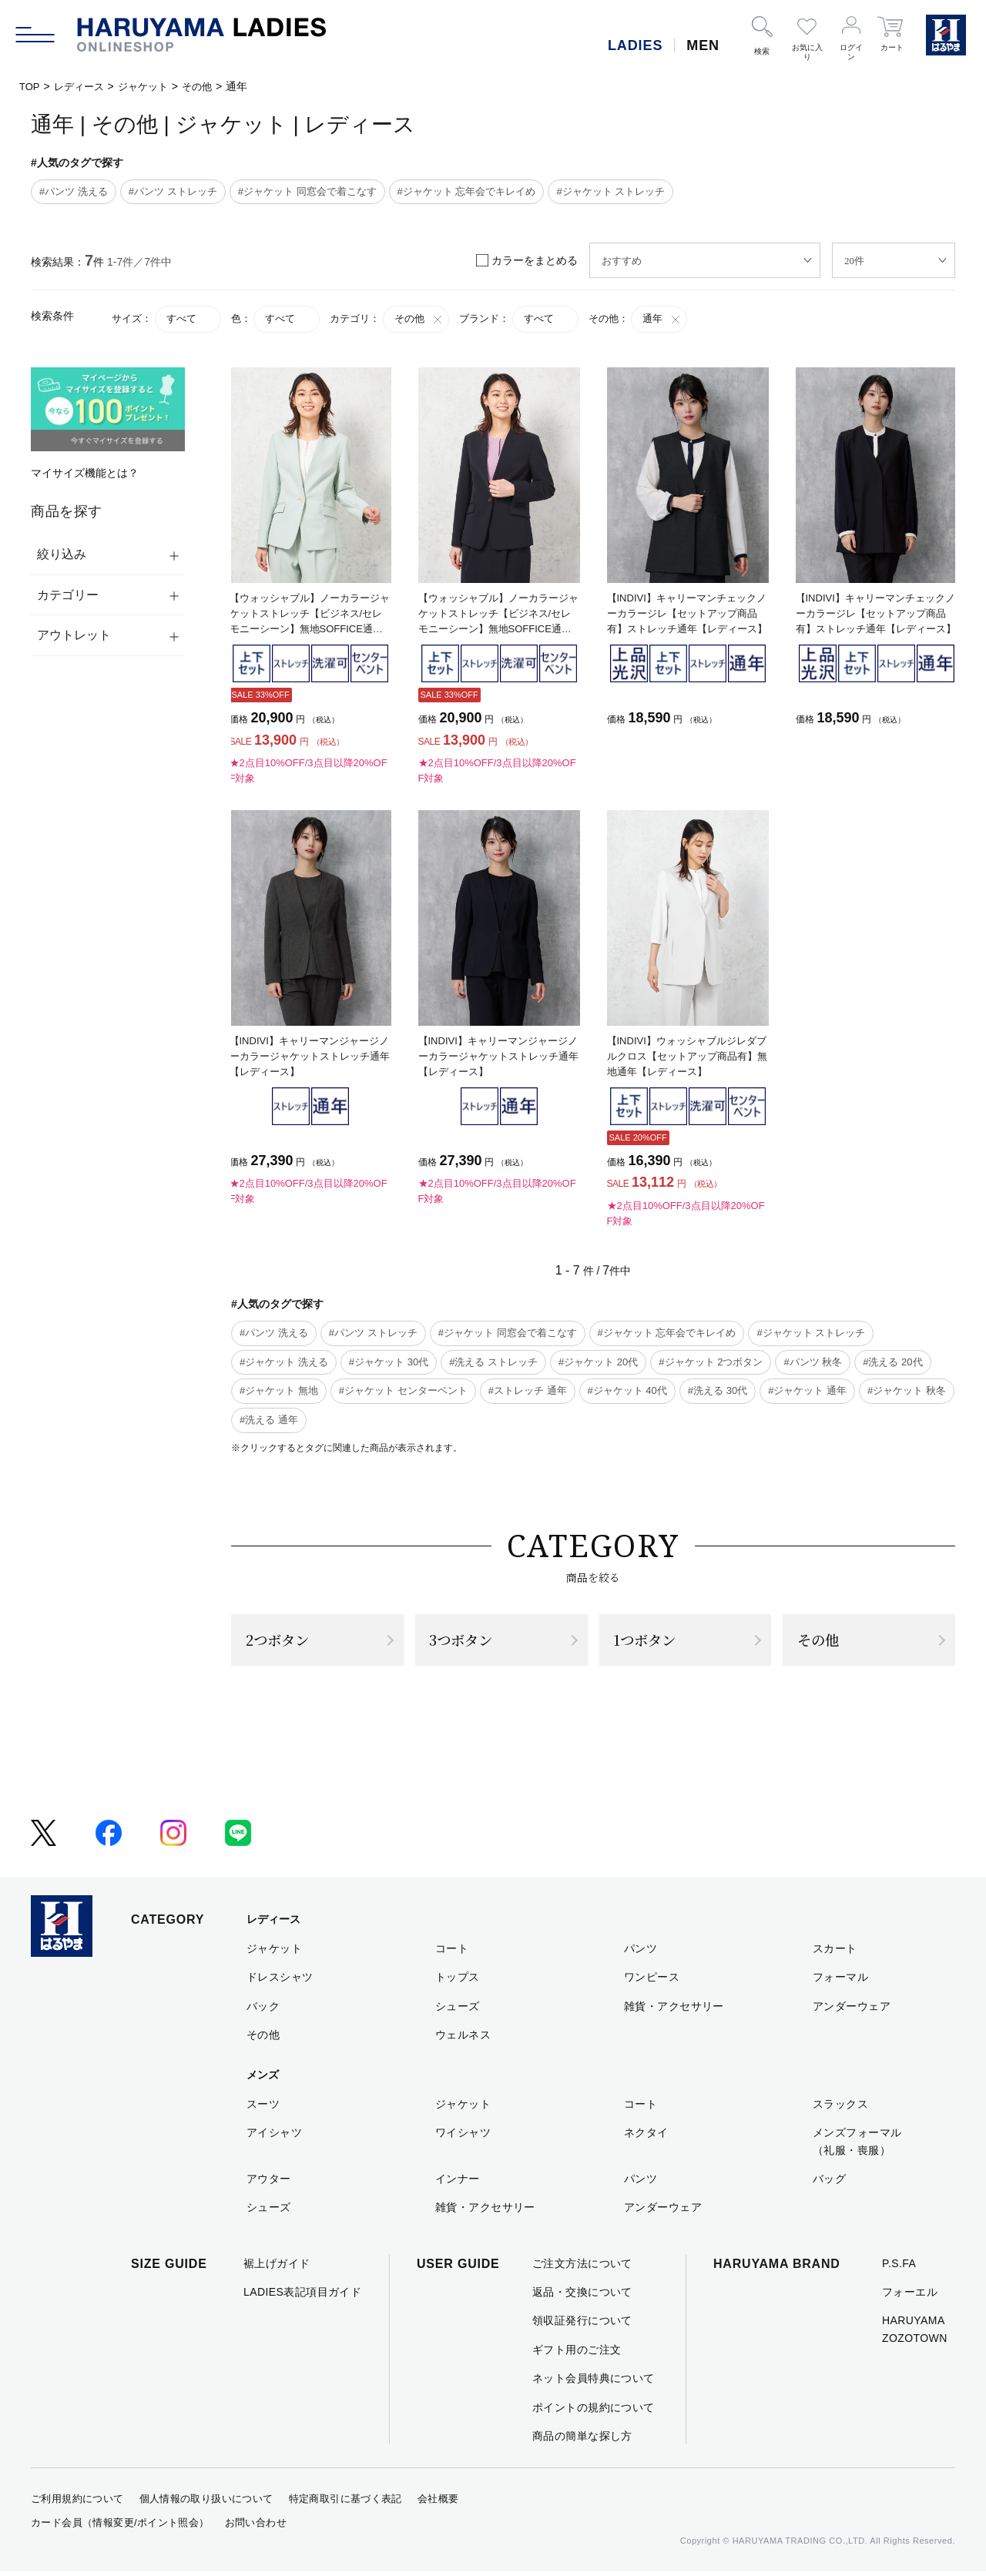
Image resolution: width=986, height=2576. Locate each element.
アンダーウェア (851, 2010)
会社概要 (438, 2503)
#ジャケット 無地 (279, 1390)
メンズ (262, 2078)
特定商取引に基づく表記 (345, 2503)
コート (451, 1952)
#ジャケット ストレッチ (610, 191)
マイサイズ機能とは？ (85, 473)
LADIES (635, 45)
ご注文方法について (582, 2267)
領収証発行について (582, 2325)
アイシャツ (274, 2136)
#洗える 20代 (892, 1362)
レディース (82, 86)
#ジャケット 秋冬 (906, 1390)
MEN (702, 45)
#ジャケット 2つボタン (711, 1362)
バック (263, 2010)
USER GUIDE (458, 2267)
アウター (268, 2182)
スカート (835, 1952)
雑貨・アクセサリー (674, 2010)
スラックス (840, 2108)
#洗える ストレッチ (493, 1362)
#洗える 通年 (269, 1419)
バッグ (829, 2182)
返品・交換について (582, 2296)
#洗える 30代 (717, 1390)
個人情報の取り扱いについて (206, 2503)
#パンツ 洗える (73, 191)
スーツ (263, 2108)
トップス (457, 1981)
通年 (662, 319)
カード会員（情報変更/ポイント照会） (120, 2526)
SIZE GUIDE (169, 2267)
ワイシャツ (463, 2136)
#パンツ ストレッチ (173, 191)
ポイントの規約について (593, 2411)
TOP (30, 86)
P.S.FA (899, 2267)
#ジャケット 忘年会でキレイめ (466, 191)
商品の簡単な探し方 (582, 2440)
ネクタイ (646, 2136)
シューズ (457, 2010)
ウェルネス (463, 2038)
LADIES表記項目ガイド (302, 2296)
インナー (457, 2182)
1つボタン (649, 1641)
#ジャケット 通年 (807, 1390)
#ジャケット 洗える (284, 1362)
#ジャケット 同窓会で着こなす (307, 191)
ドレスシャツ (280, 1981)
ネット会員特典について (593, 2382)
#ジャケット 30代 (388, 1362)
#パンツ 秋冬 (812, 1362)
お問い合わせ (256, 2526)
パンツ (640, 1952)
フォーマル (840, 1981)
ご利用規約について (77, 2503)
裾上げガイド (276, 2267)
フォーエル (909, 2296)
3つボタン (466, 1641)
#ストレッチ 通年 (527, 1390)
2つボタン (281, 1641)
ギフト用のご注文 (576, 2353)
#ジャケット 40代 (627, 1390)
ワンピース (651, 1981)
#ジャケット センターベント (403, 1390)
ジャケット (150, 86)
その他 (207, 86)
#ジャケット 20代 (598, 1362)
